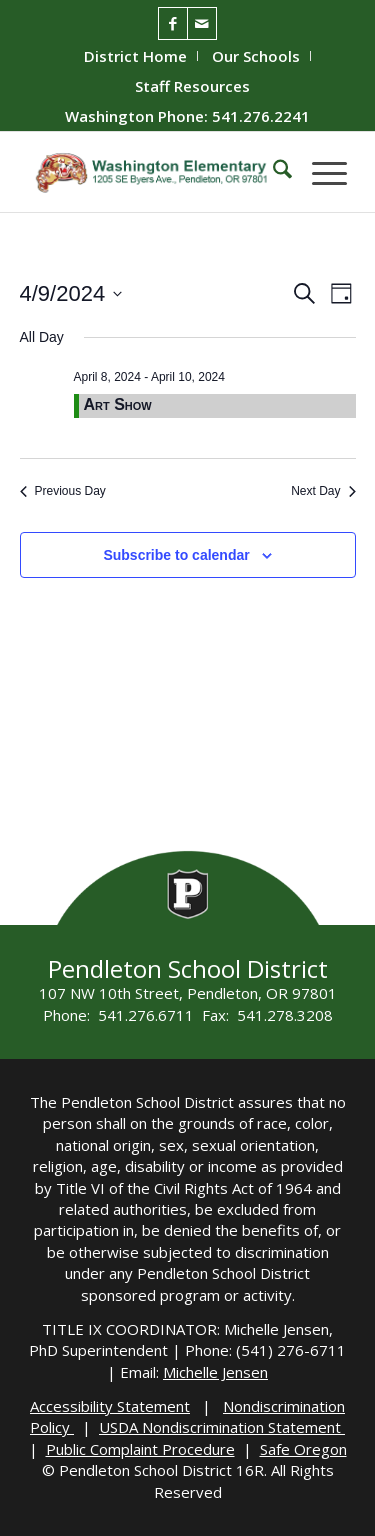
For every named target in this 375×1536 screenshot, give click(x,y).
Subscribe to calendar (176, 555)
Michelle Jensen (215, 1372)
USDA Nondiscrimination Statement (222, 1427)
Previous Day (63, 491)
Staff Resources (192, 86)
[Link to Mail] (202, 23)
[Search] (272, 172)
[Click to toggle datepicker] (71, 293)
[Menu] (319, 172)
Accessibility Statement (110, 1406)
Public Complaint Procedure (140, 1449)
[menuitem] (136, 56)
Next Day (323, 491)
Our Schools (256, 56)
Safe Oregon (303, 1449)
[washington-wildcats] (155, 172)
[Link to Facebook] (173, 23)
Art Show (118, 404)
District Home (135, 56)
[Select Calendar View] (341, 293)
